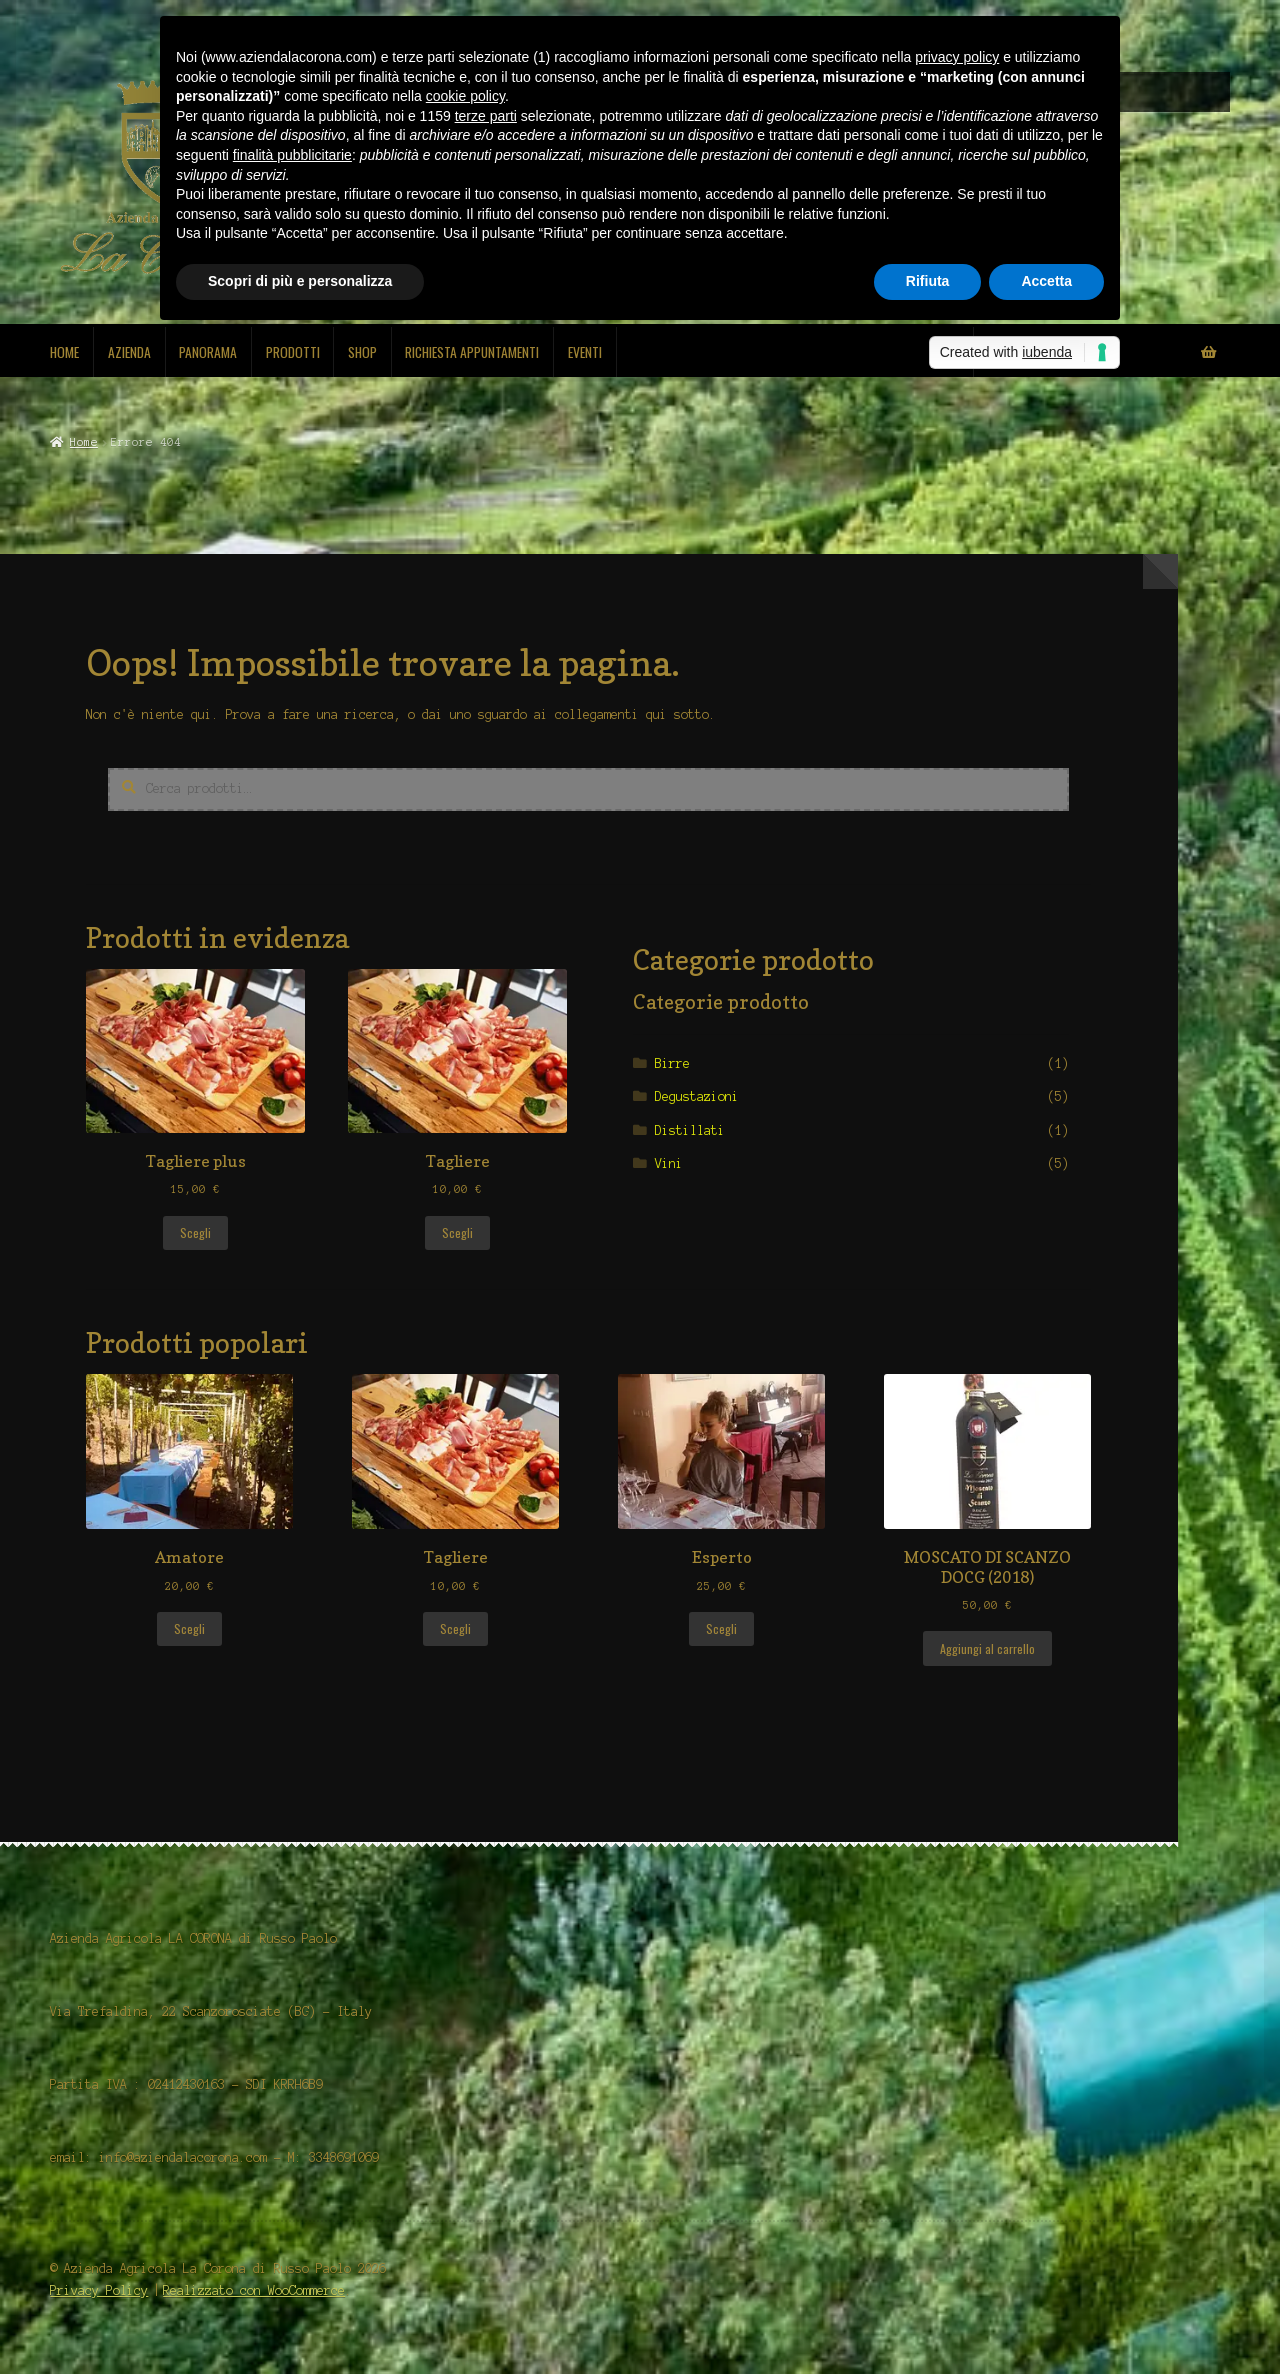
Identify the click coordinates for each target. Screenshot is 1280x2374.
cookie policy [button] (465, 96)
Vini (669, 1163)
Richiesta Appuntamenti (472, 352)
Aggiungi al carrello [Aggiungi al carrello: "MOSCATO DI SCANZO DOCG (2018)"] (987, 1648)
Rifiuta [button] (928, 281)
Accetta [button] (1046, 281)
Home (64, 352)
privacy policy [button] (957, 57)
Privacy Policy (99, 2290)
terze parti (486, 116)
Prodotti (293, 352)
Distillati (690, 1130)
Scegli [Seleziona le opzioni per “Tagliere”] (457, 1232)
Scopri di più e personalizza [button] (300, 281)
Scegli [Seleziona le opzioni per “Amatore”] (189, 1628)
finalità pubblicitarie (292, 155)
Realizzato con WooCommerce (254, 2290)
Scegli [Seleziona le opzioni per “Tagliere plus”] (195, 1232)
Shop (362, 352)
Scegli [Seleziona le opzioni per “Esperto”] (721, 1628)
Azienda (129, 352)
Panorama (208, 352)
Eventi (585, 352)
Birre (672, 1063)
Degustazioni (697, 1096)
